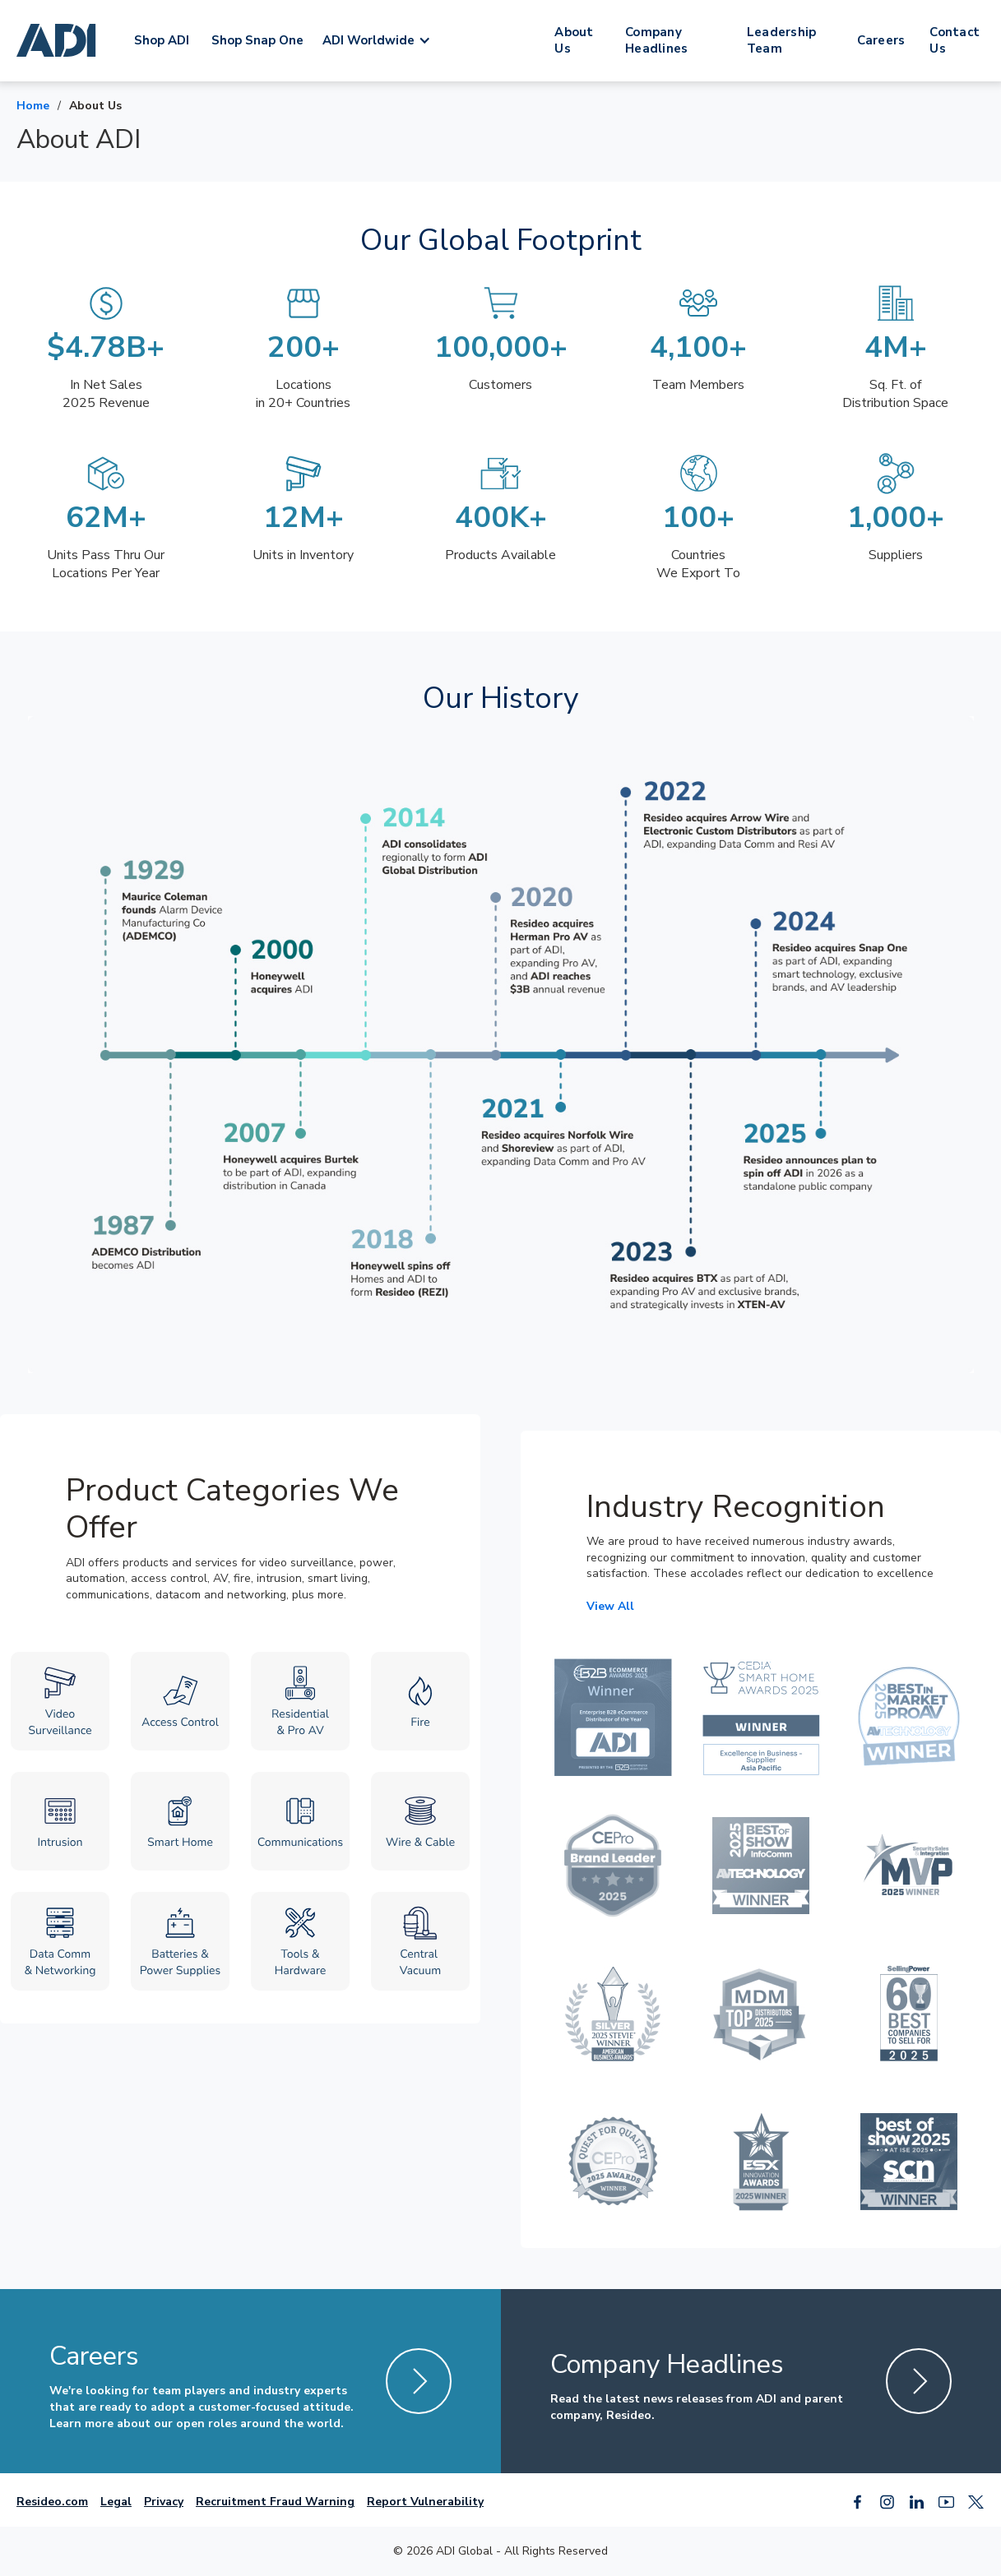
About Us (573, 40)
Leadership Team (782, 40)
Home (32, 105)
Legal (116, 2501)
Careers (881, 40)
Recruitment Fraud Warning (275, 2501)
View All (610, 1606)
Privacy (163, 2501)
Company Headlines (656, 40)
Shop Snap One (257, 40)
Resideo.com (52, 2501)
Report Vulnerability (425, 2501)
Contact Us (954, 40)
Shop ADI (161, 40)
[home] (58, 40)
